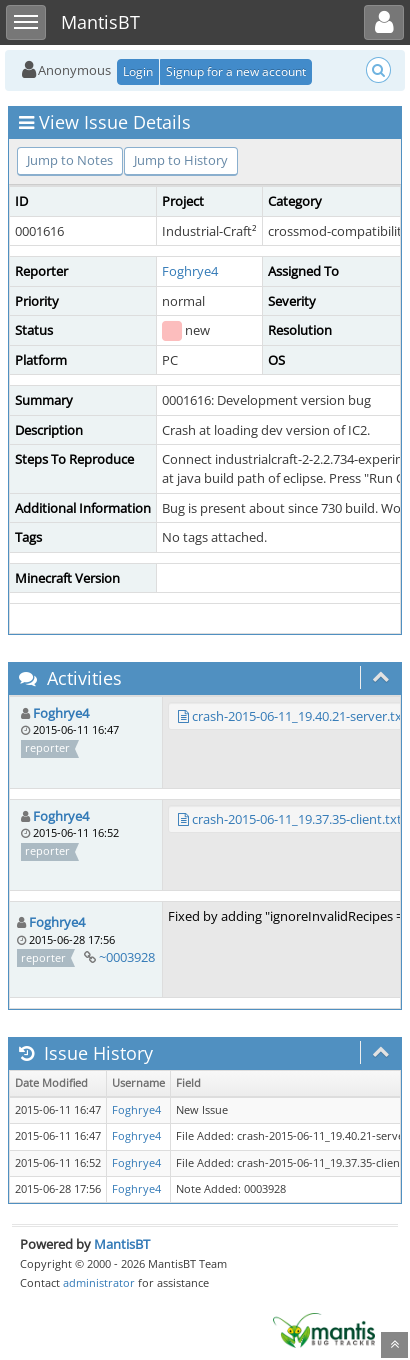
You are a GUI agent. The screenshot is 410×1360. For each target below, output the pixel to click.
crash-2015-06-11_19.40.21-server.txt (299, 716)
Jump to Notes (70, 160)
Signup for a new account (236, 71)
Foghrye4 (190, 271)
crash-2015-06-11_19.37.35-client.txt (297, 819)
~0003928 (127, 957)
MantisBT (122, 1244)
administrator (99, 1282)
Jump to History (181, 160)
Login (138, 71)
